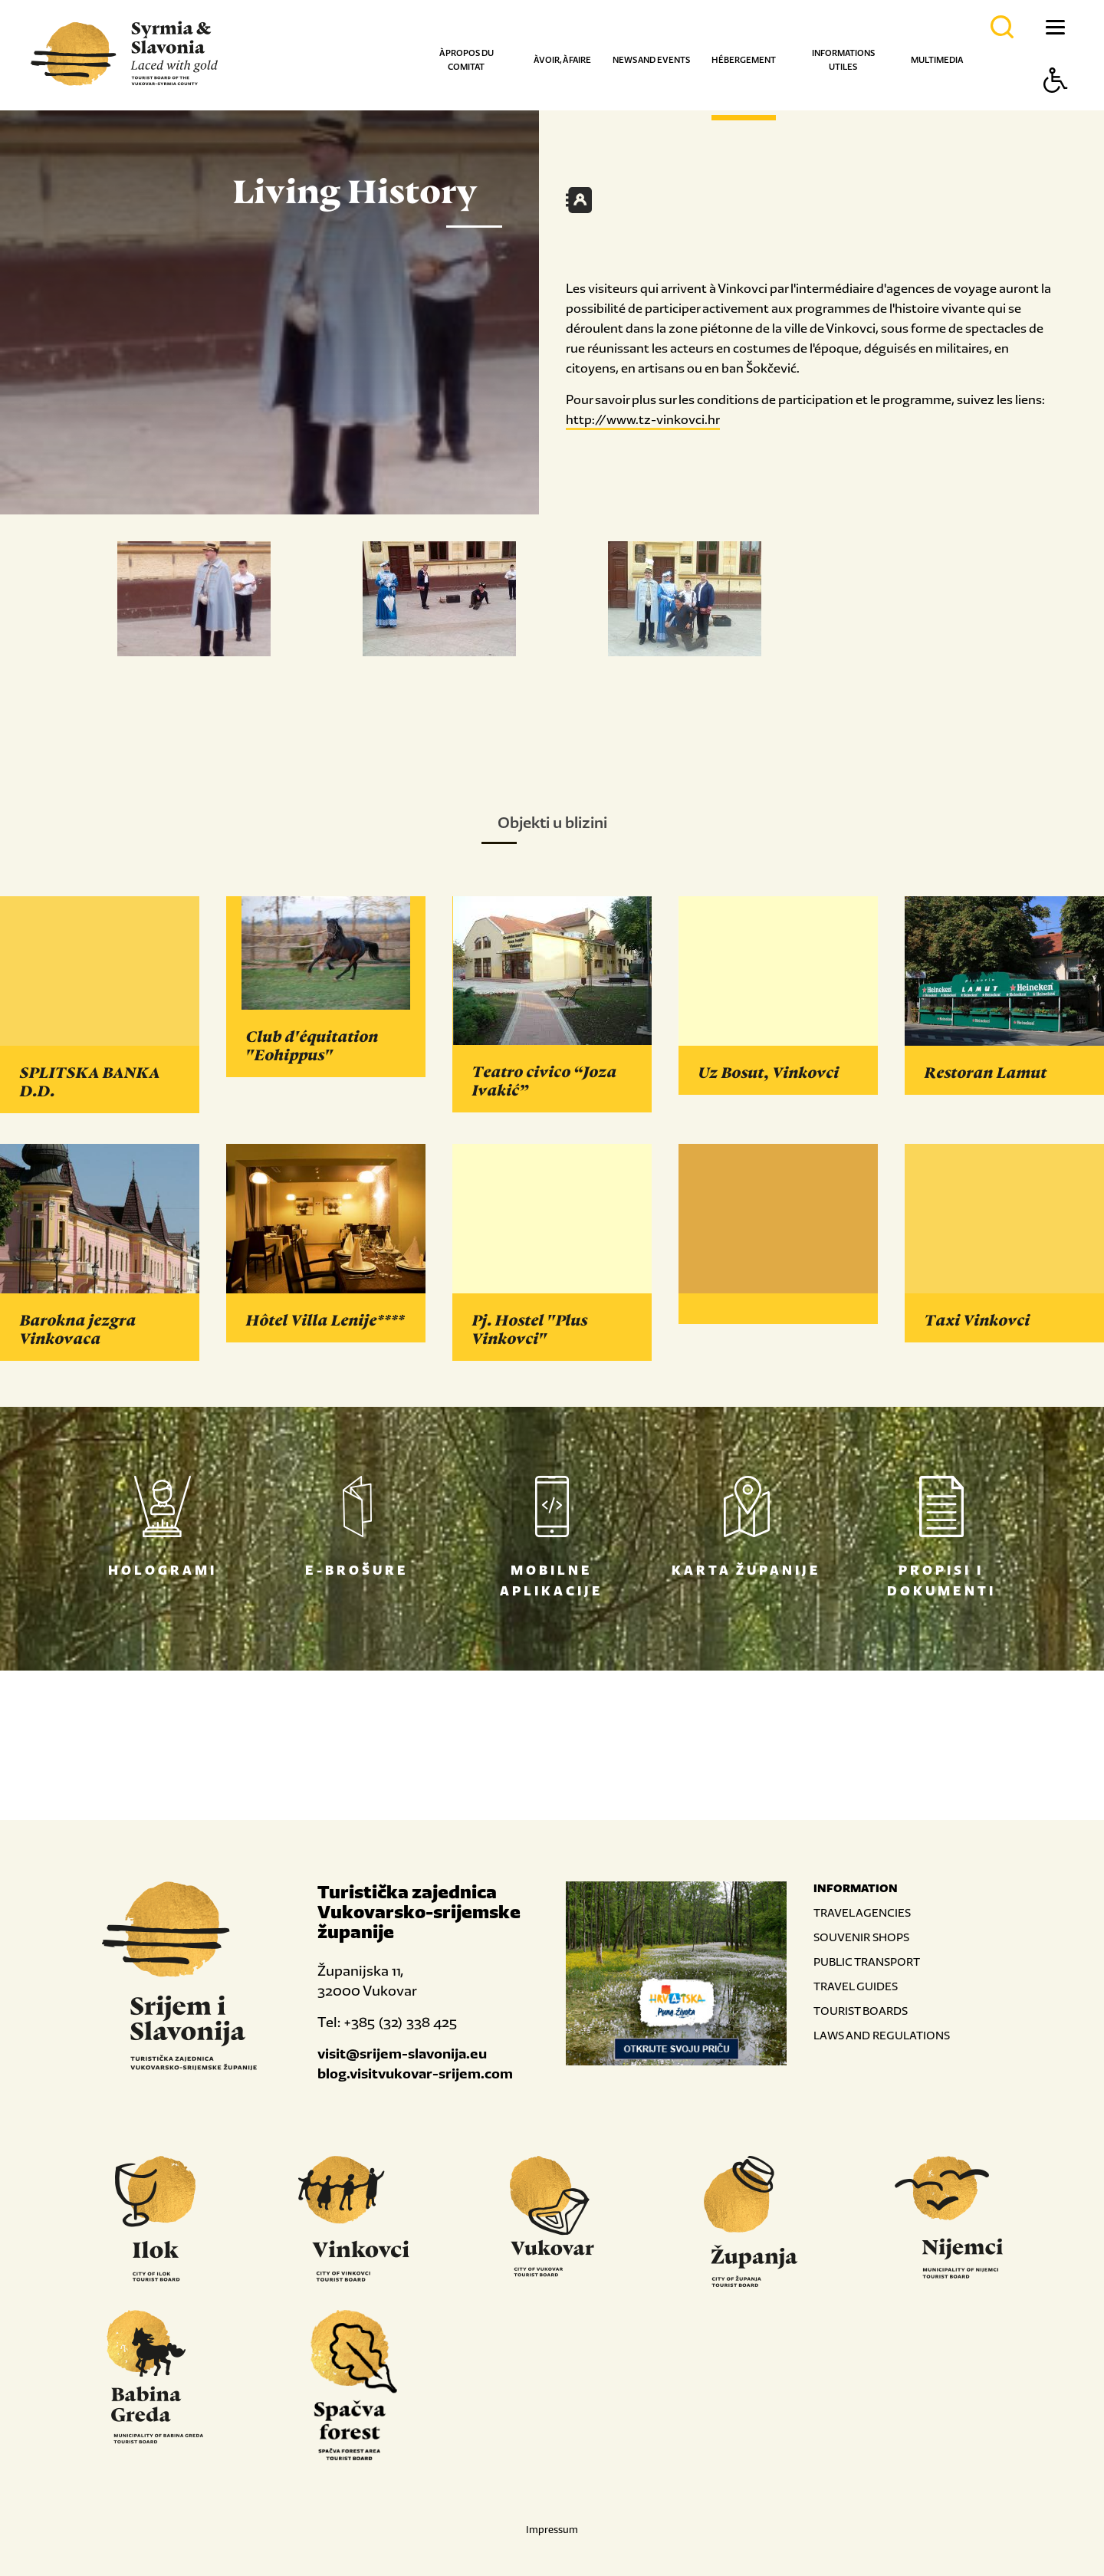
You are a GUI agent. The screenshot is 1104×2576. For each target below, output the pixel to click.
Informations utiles (843, 60)
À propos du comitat (466, 60)
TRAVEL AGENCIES (862, 1912)
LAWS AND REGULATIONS (881, 2035)
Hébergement (743, 59)
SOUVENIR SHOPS (861, 1937)
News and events (651, 59)
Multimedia (937, 59)
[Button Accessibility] (1055, 107)
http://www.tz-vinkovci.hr (643, 419)
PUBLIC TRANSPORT (866, 1961)
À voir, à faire (562, 59)
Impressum (552, 2529)
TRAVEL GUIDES (855, 1986)
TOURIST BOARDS (860, 2010)
